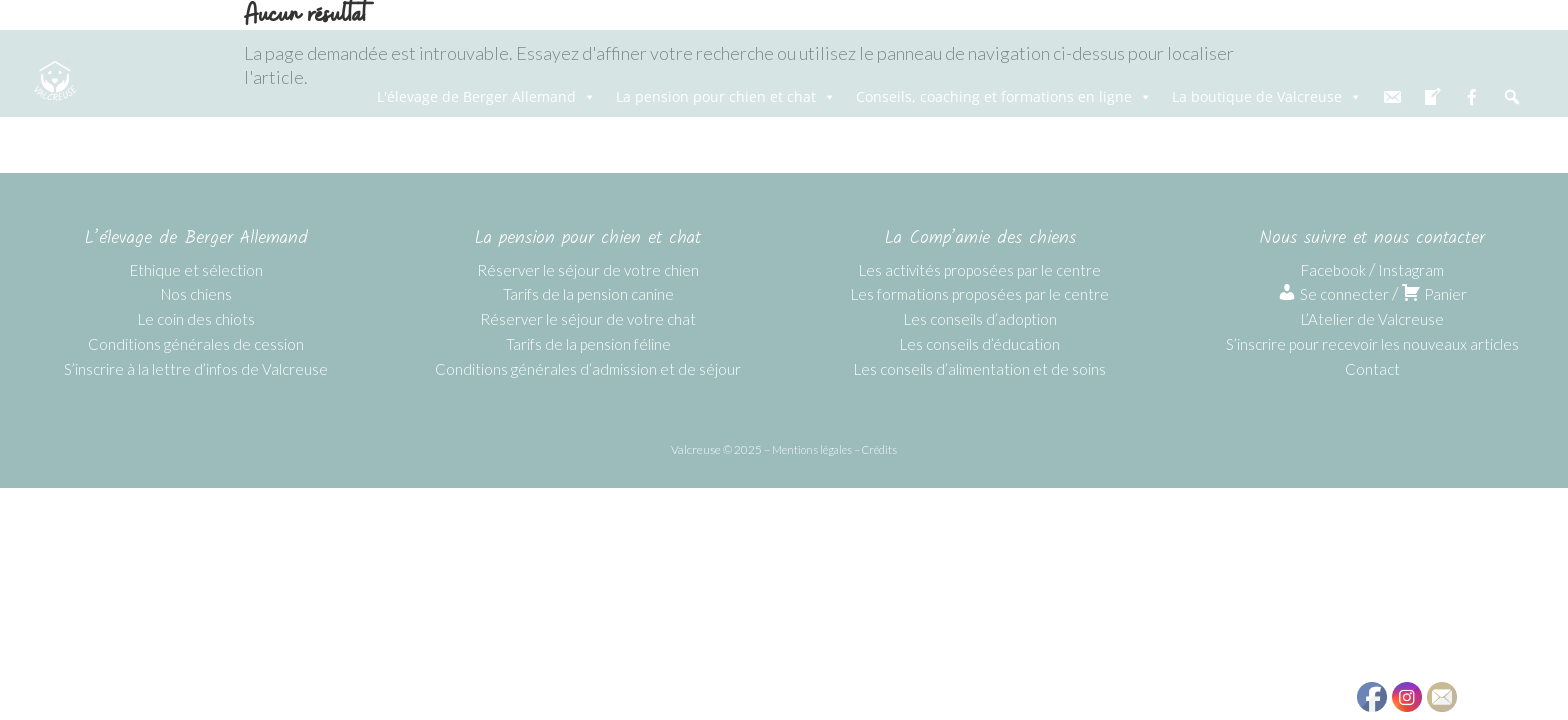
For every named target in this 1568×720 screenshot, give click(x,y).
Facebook (1333, 270)
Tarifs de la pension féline (588, 344)
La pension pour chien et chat (726, 96)
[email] (1392, 97)
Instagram (1411, 270)
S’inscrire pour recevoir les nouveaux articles (1372, 344)
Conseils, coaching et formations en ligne (1004, 96)
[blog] (1432, 97)
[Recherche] (1512, 97)
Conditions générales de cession (196, 344)
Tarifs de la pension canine (588, 294)
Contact (1372, 369)
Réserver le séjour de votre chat (588, 319)
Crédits (879, 449)
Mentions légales (812, 449)
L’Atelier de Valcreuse (1372, 319)
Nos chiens (196, 294)
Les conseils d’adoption (980, 319)
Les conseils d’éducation (980, 344)
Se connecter (1333, 294)
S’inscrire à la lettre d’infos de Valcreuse (196, 369)
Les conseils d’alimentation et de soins (980, 369)
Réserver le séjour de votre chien (588, 270)
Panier (1434, 294)
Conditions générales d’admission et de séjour (588, 369)
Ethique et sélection (196, 270)
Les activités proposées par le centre (980, 270)
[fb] (1472, 97)
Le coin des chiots (196, 319)
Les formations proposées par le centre (980, 294)
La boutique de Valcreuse (1267, 96)
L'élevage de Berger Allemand (486, 96)
